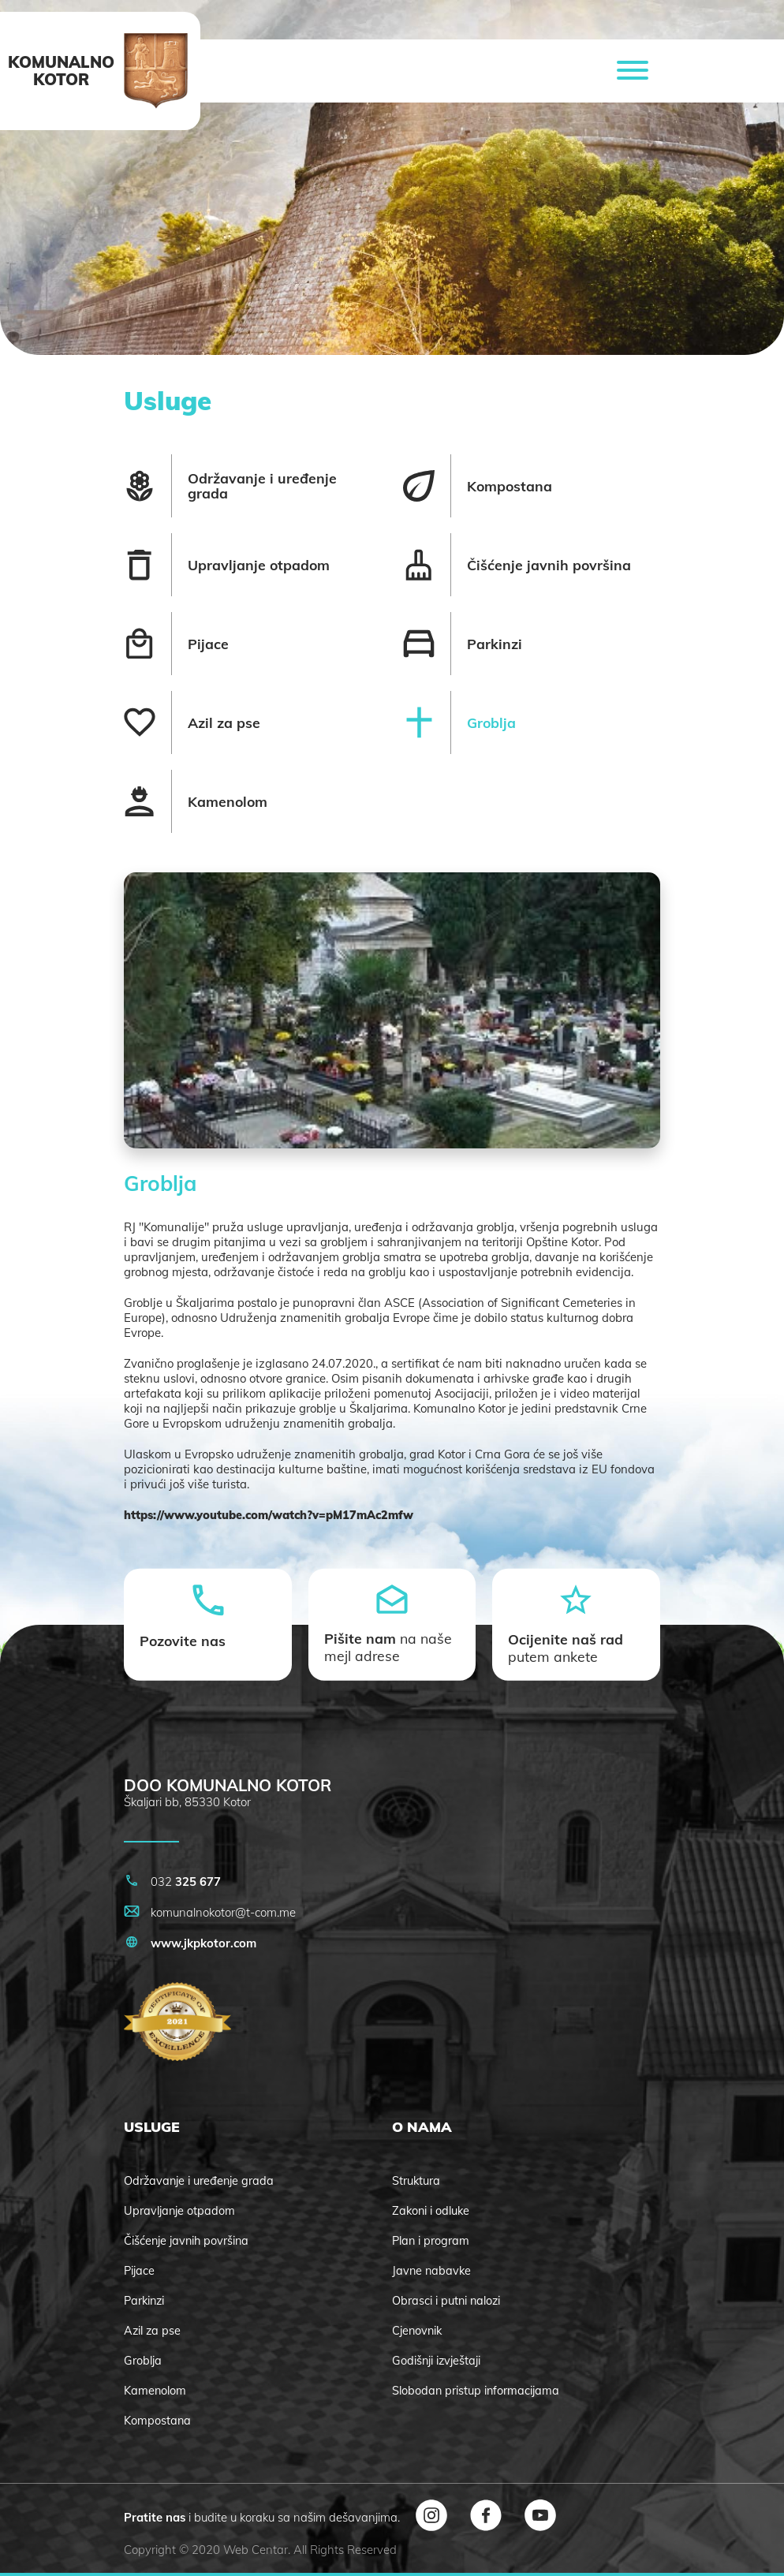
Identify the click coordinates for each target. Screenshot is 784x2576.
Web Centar (255, 2549)
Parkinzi (144, 2301)
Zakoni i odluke (430, 2211)
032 (172, 1881)
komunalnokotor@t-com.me (210, 1912)
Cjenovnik (417, 2331)
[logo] (156, 71)
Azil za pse (152, 2331)
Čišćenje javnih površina (186, 2241)
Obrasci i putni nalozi (446, 2301)
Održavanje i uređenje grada (199, 2181)
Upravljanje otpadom (179, 2211)
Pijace (139, 2271)
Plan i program (430, 2241)
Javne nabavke (431, 2271)
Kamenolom (155, 2391)
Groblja (143, 2361)
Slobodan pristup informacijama (475, 2391)
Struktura (416, 2181)
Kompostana (157, 2421)
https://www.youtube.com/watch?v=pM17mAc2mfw (268, 1515)
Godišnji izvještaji (436, 2361)
